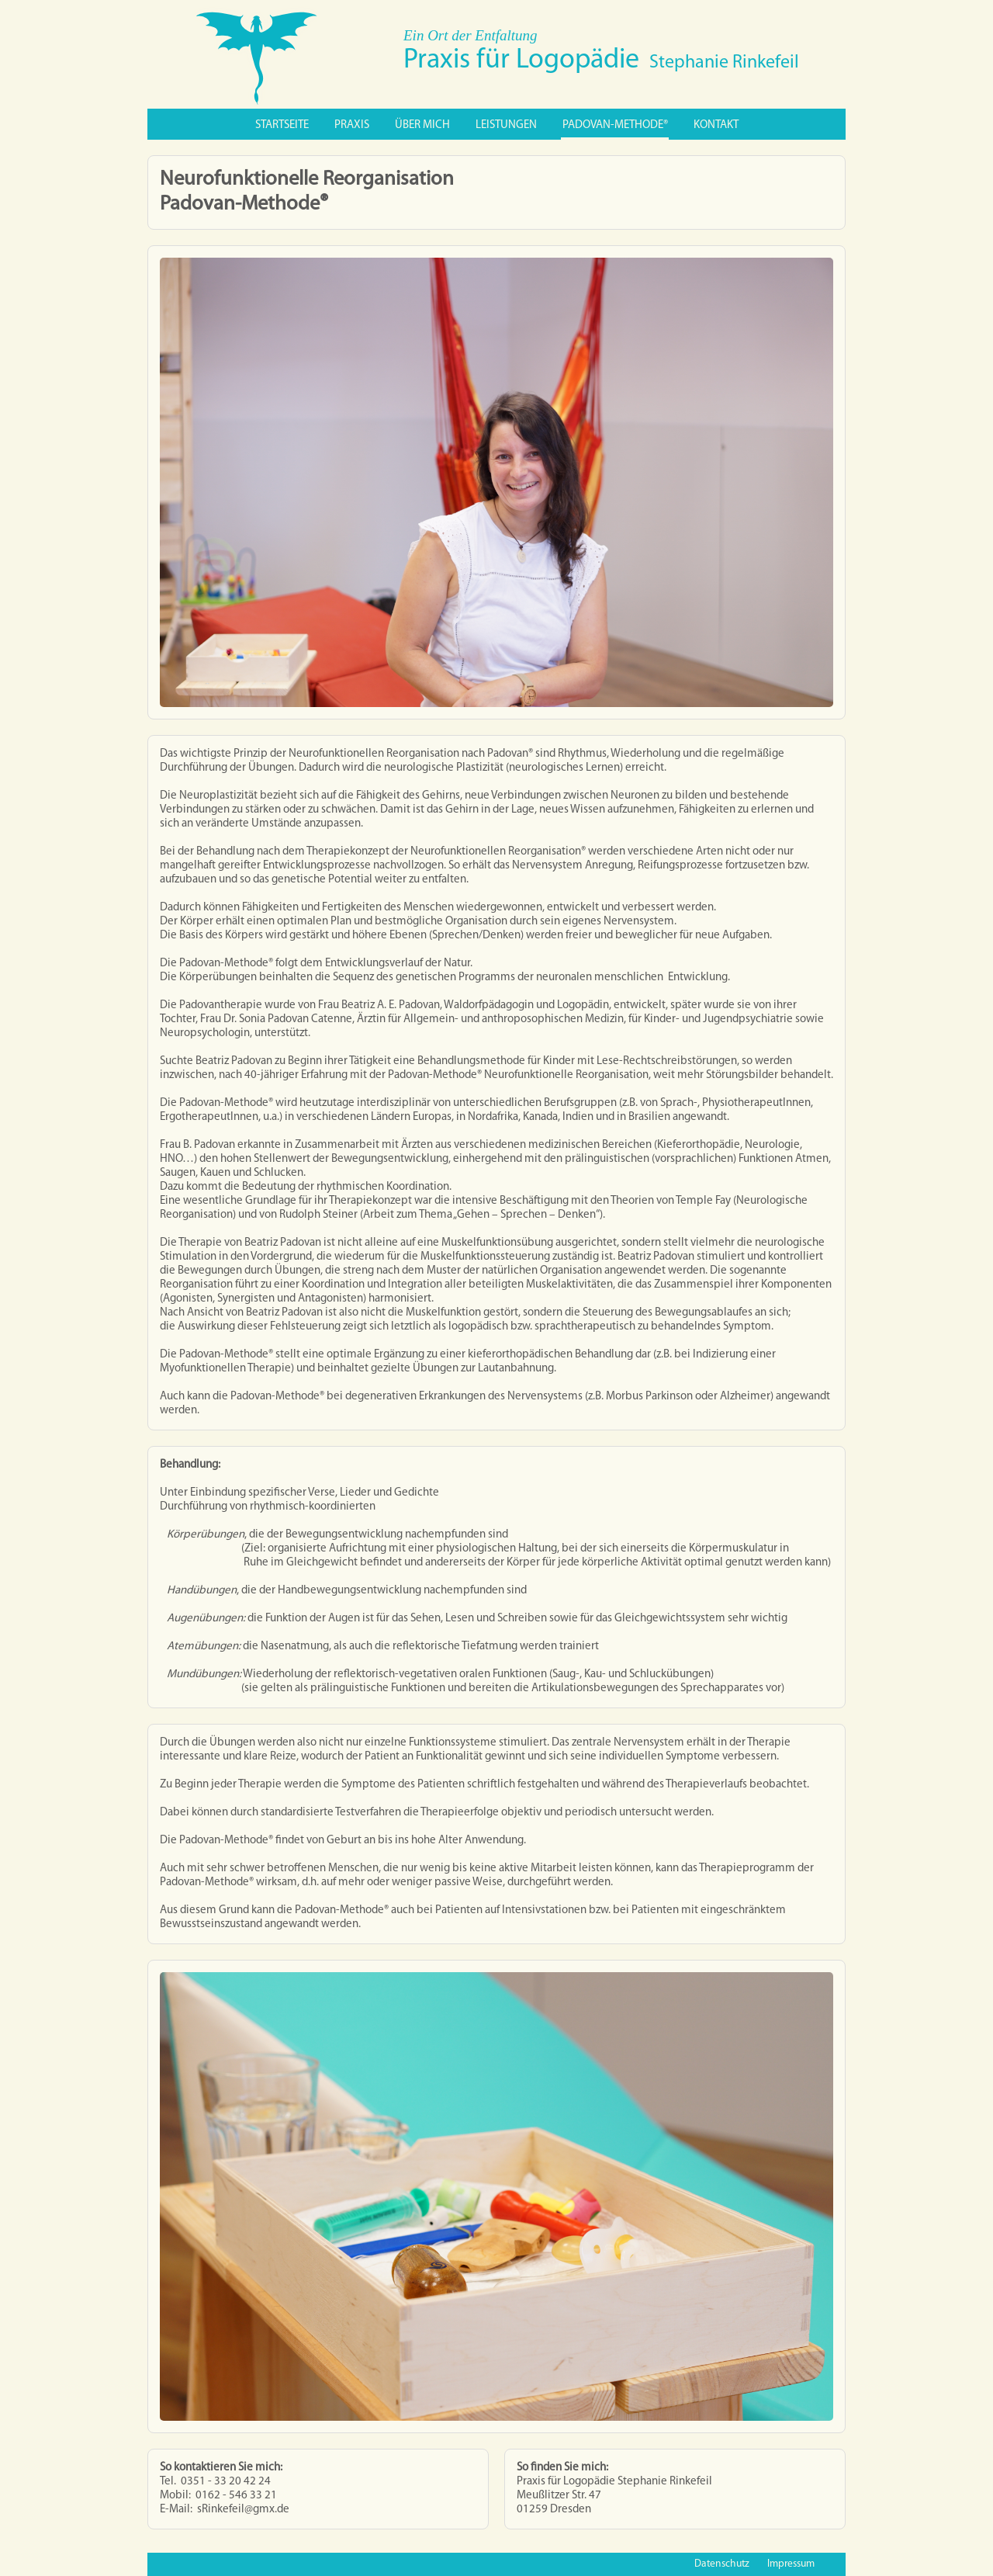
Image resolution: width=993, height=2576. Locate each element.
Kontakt (716, 125)
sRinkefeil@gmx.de (243, 2509)
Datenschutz (721, 2564)
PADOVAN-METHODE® (615, 125)
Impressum (791, 2564)
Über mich (422, 125)
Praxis (351, 125)
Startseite (282, 125)
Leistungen (506, 125)
